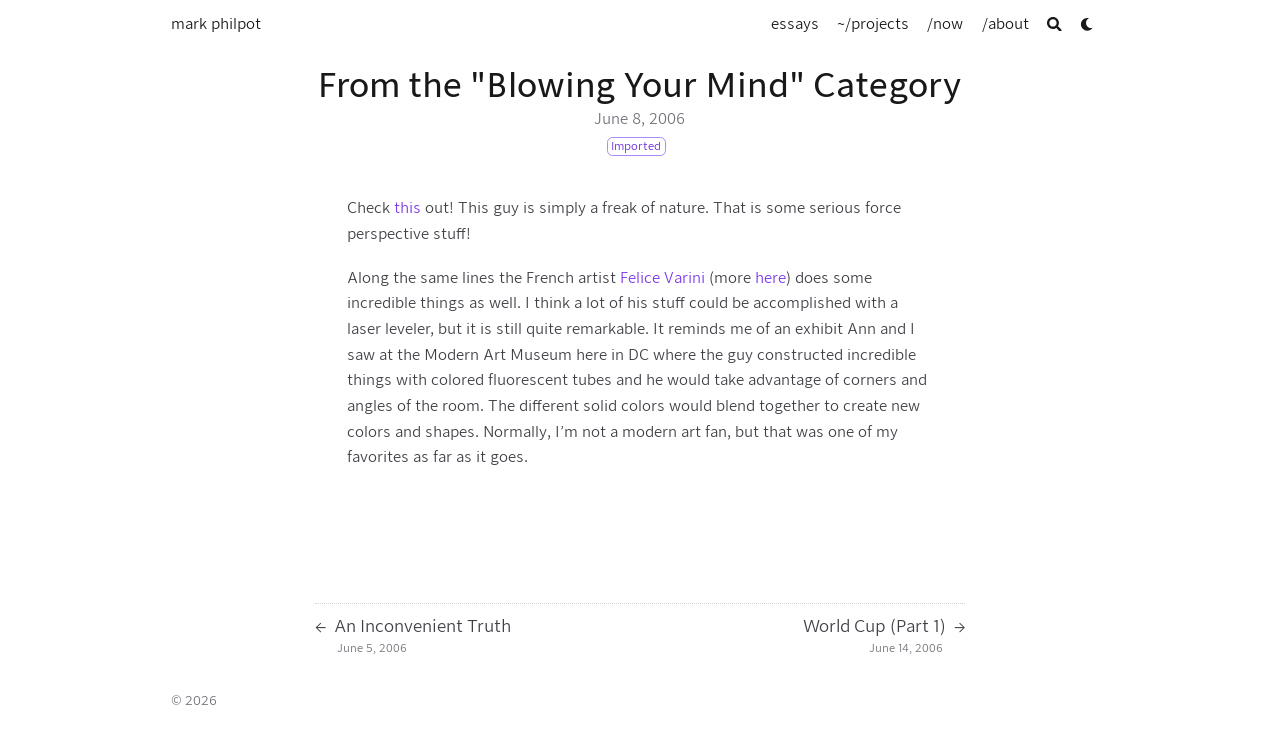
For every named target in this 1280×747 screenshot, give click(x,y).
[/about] (1005, 24)
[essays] (795, 24)
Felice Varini (662, 278)
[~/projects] (873, 24)
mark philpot (216, 24)
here (770, 278)
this (407, 208)
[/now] (945, 24)
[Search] (1054, 24)
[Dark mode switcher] (1087, 24)
